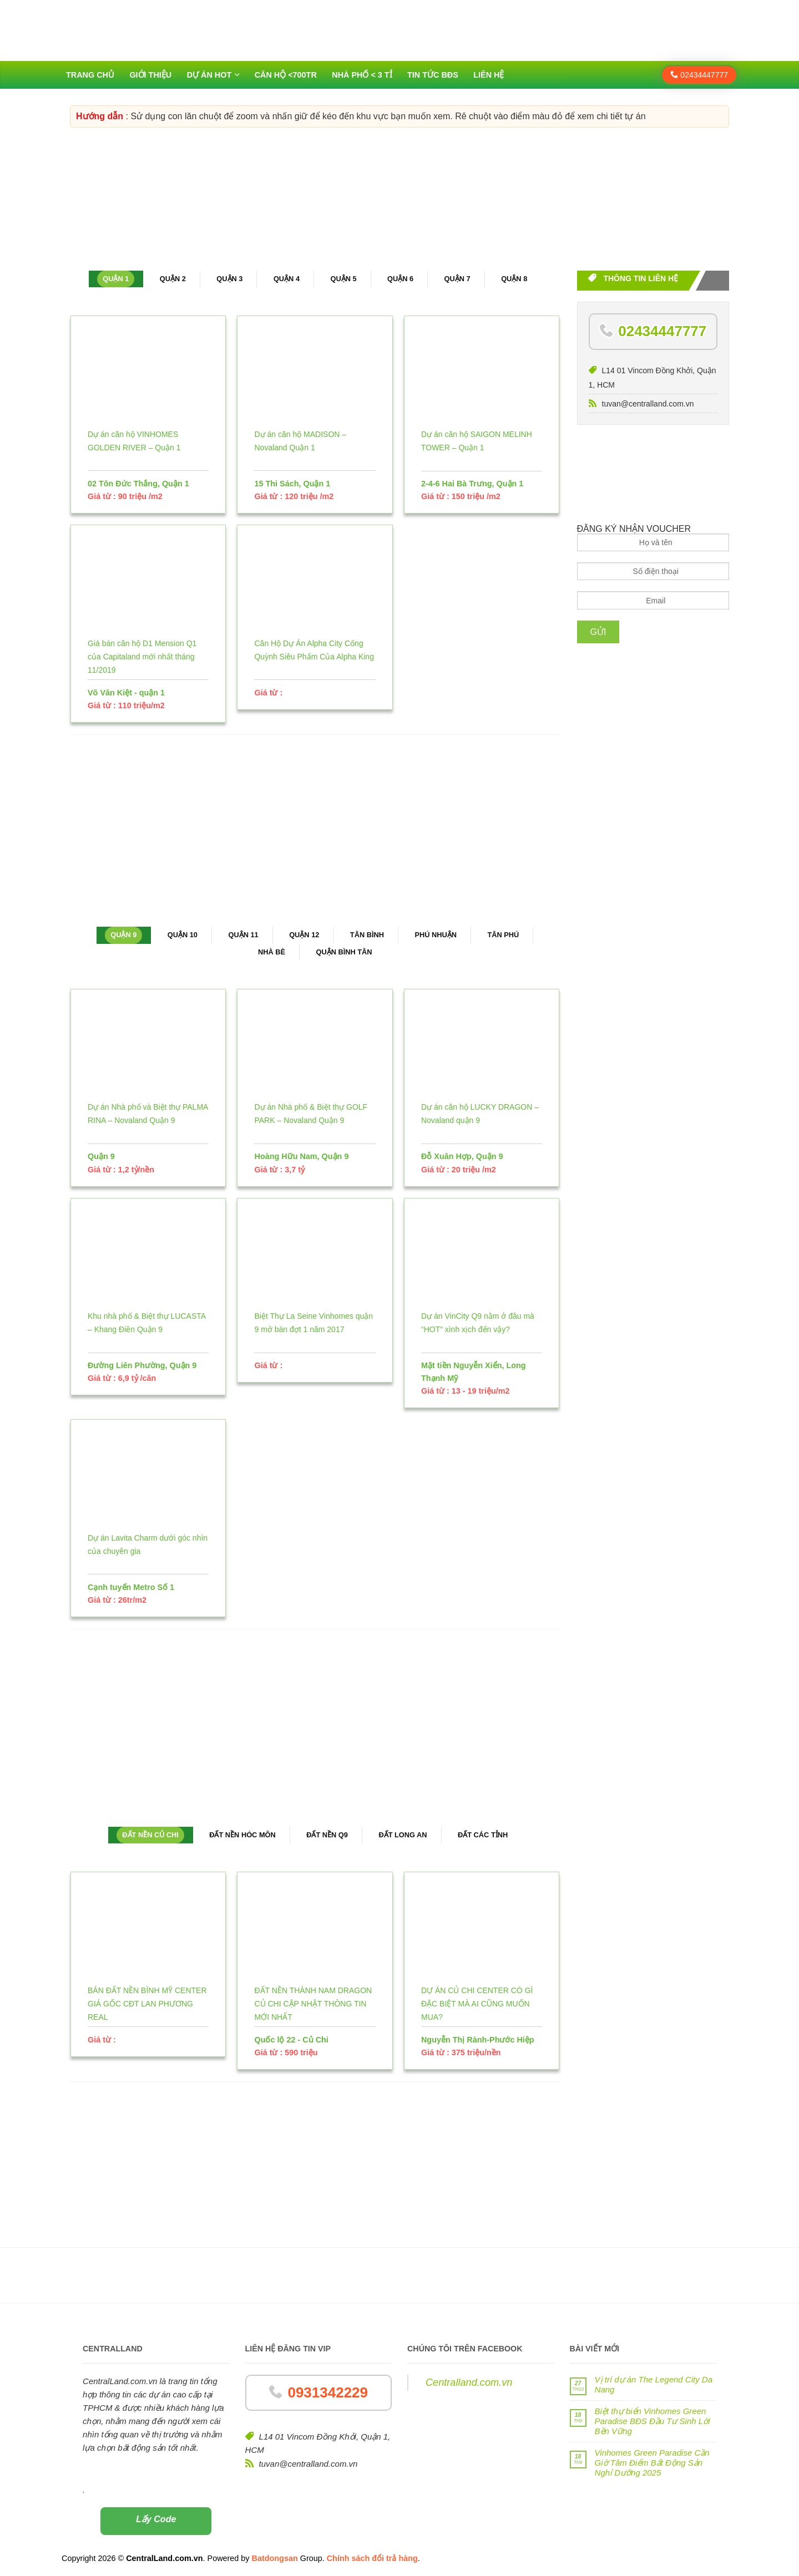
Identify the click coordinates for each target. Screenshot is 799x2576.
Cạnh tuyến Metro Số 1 (131, 1587)
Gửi (598, 632)
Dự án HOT (209, 74)
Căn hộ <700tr (286, 74)
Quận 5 (343, 279)
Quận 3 (229, 279)
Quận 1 (116, 279)
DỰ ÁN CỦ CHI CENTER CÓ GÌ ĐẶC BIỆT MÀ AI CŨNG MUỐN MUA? (477, 2003)
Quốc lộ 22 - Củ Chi (291, 2039)
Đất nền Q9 (327, 1835)
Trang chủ (90, 74)
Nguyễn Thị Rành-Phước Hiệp (477, 2039)
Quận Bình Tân (344, 952)
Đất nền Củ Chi (150, 1835)
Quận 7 (457, 279)
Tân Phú (503, 935)
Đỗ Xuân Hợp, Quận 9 (462, 1156)
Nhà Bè (271, 952)
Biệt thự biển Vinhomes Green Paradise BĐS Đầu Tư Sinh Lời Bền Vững (652, 2421)
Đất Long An (402, 1835)
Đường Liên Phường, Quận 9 (142, 1365)
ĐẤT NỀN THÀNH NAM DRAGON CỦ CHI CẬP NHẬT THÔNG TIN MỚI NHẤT (313, 2003)
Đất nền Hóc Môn (242, 1835)
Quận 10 (183, 935)
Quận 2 (173, 279)
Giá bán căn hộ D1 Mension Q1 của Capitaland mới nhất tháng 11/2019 (142, 656)
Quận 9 (123, 935)
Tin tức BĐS (432, 74)
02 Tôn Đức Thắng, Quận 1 (138, 483)
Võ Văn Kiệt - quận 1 (126, 692)
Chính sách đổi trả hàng (372, 2558)
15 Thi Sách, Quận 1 (292, 483)
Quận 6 (400, 279)
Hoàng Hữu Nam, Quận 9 (301, 1156)
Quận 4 (287, 279)
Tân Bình (367, 935)
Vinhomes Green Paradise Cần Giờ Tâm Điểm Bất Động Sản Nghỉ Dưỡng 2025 (652, 2462)
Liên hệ (488, 74)
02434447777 (699, 74)
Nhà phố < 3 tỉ (362, 74)
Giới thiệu (150, 74)
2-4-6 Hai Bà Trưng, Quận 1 (472, 483)
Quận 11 (243, 935)
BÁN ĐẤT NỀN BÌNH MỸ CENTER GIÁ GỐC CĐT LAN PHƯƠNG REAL (147, 2003)
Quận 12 (304, 935)
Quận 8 (514, 279)
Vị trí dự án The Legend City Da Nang (653, 2384)
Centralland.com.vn (469, 2382)
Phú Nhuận (435, 935)
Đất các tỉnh (483, 1835)
